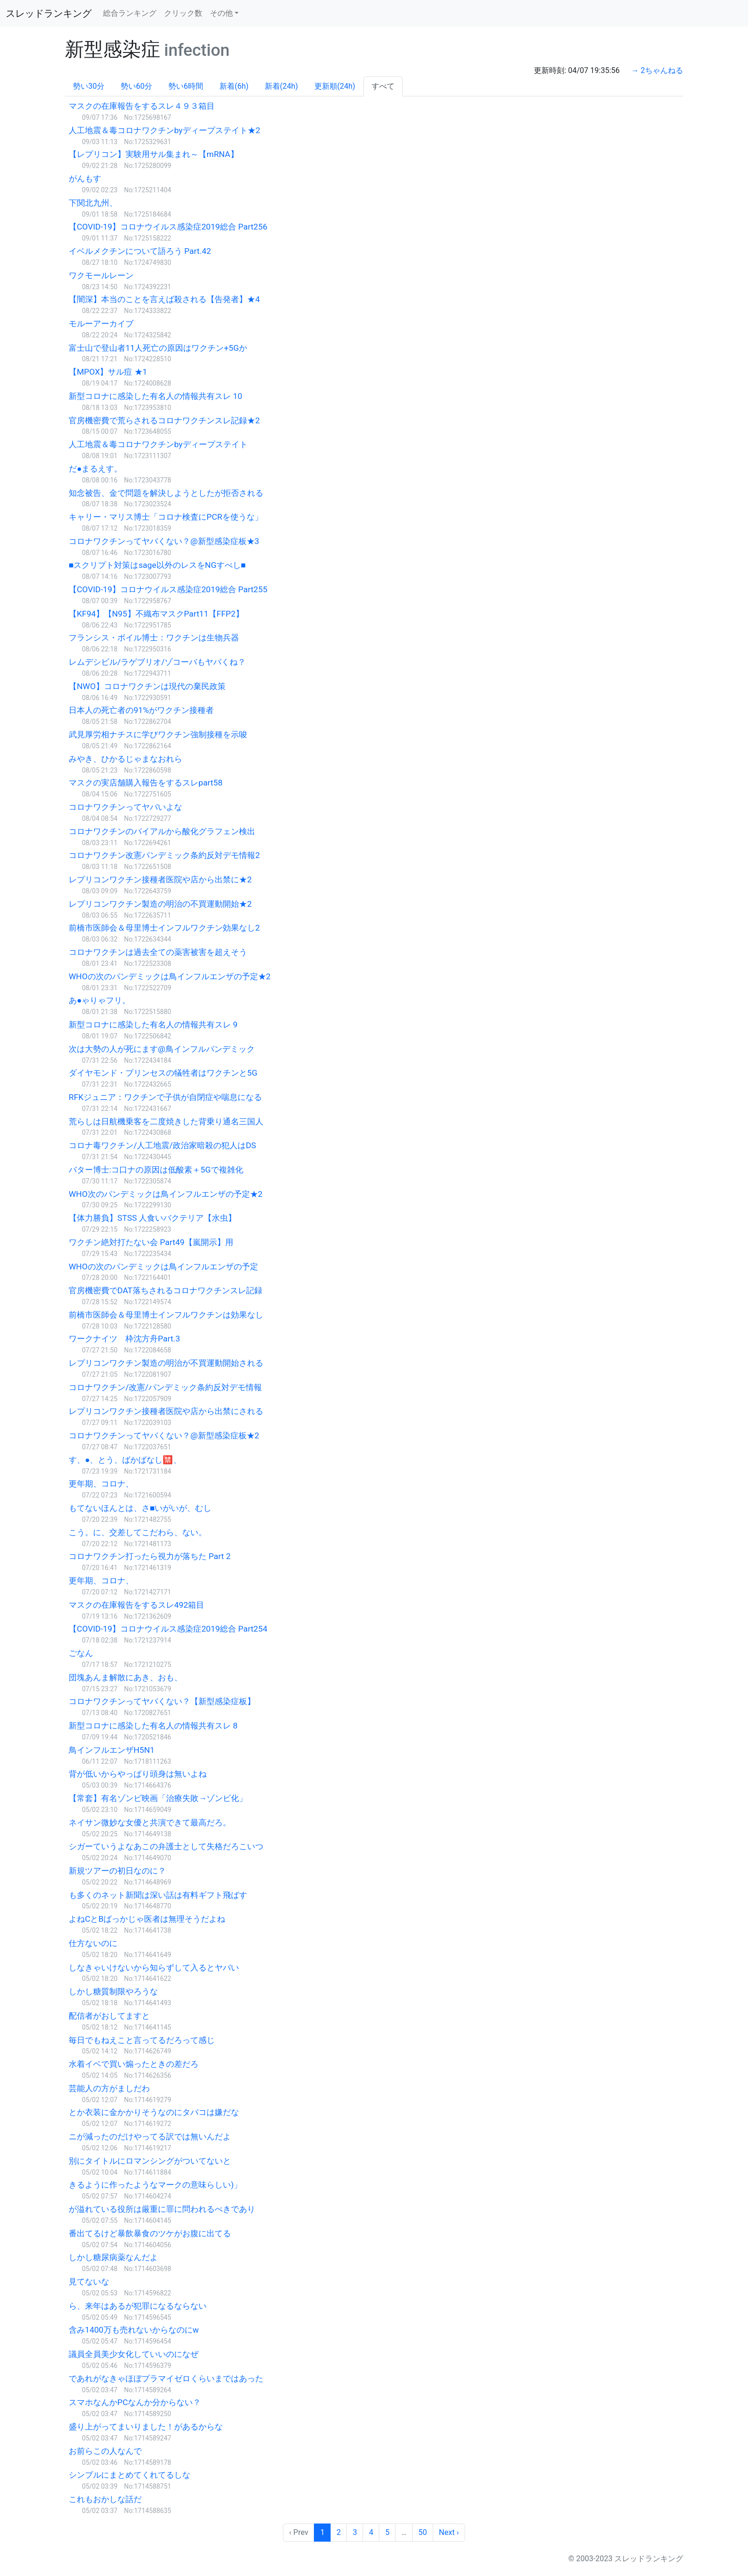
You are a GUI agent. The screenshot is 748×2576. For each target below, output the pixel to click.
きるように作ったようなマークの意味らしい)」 (155, 2184)
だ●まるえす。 (95, 468)
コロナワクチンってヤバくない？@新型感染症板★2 (164, 1435)
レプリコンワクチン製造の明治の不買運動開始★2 (160, 904)
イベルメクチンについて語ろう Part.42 (140, 251)
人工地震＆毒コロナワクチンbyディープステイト (158, 444)
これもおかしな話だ (105, 2499)
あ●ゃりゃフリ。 (99, 1000)
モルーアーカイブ (101, 323)
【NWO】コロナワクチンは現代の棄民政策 (147, 686)
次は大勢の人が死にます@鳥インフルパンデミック (162, 1049)
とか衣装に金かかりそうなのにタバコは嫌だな (154, 2112)
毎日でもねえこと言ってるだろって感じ (142, 2040)
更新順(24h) (334, 86)
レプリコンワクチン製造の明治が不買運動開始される (166, 1363)
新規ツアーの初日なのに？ (117, 1870)
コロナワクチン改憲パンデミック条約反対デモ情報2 (164, 855)
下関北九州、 (93, 203)
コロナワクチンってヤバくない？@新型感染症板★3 (164, 541)
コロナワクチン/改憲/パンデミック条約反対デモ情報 (165, 1387)
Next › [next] (449, 2532)
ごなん (81, 1653)
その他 (221, 13)
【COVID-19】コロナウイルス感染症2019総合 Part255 (168, 589)
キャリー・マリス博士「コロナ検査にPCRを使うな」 (166, 517)
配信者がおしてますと (109, 2016)
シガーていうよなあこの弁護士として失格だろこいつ (166, 1846)
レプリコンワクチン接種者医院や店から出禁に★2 (160, 879)
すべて (383, 86)
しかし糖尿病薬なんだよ (113, 2257)
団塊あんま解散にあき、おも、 (125, 1677)
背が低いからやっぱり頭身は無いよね (138, 1774)
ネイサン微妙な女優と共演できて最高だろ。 (150, 1822)
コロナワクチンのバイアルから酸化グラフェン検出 (162, 831)
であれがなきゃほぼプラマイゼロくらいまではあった (166, 2378)
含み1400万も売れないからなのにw (134, 2330)
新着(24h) (281, 86)
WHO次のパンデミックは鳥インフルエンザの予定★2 (165, 1194)
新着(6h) (234, 86)
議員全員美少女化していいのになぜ (133, 2354)
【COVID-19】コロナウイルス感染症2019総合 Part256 (168, 226)
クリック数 (183, 13)
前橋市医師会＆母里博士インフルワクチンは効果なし (166, 1314)
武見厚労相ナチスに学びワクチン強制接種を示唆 (158, 734)
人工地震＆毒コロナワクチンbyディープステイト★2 (164, 130)
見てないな (89, 2281)
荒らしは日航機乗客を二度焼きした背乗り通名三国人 (166, 1121)
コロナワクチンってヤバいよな (125, 807)
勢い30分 (88, 86)
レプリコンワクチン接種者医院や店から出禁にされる (166, 1411)
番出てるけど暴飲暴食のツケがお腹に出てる (150, 2233)
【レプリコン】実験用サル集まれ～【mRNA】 (154, 154)
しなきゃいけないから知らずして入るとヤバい (154, 1967)
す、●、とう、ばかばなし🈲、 (125, 1460)
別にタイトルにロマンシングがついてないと (150, 2161)
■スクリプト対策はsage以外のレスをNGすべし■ (157, 565)
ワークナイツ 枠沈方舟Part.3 (124, 1338)
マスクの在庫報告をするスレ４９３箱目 (142, 106)
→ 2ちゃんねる (657, 70)
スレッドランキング (49, 13)
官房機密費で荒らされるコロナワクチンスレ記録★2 (164, 420)
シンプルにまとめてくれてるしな (129, 2475)
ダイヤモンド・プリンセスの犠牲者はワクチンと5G (163, 1073)
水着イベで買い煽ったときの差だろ (133, 2064)
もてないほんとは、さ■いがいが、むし (140, 1508)
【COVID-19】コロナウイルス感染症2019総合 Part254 (168, 1629)
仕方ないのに (93, 1943)
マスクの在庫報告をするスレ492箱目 (136, 1605)
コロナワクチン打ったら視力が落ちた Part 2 (149, 1556)
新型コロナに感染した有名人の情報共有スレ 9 (153, 1024)
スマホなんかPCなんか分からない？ (135, 2402)
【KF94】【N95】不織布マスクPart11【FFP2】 (156, 613)
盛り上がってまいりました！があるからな (146, 2426)
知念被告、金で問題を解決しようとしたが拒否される (166, 493)
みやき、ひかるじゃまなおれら (125, 759)
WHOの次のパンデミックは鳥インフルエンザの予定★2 (169, 976)
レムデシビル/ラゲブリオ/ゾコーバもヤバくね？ (157, 662)
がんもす (85, 178)
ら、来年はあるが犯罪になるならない (138, 2306)
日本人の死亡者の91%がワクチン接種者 (141, 710)
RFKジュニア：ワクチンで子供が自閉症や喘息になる (165, 1097)
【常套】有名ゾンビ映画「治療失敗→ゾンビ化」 (158, 1798)
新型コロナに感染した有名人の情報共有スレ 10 (155, 396)
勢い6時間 (185, 86)
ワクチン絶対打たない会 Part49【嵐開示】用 (151, 1242)
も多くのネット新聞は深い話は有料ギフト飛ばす (158, 1895)
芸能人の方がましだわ (109, 2088)
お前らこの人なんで (105, 2451)
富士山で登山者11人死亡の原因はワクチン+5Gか (158, 348)
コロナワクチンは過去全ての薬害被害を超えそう (158, 952)
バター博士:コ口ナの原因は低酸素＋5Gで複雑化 (156, 1169)
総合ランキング (129, 13)
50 (422, 2532)
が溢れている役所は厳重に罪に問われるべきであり (162, 2209)
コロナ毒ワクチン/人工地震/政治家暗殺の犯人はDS (162, 1145)
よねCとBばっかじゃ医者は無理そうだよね (147, 1919)
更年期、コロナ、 (101, 1483)
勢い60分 (136, 86)
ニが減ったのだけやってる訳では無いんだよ (150, 2136)
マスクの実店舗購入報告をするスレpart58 (145, 782)
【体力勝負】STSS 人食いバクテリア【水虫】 (152, 1218)
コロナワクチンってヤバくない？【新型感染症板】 (162, 1701)
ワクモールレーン (101, 275)
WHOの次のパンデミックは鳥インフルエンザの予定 (163, 1266)
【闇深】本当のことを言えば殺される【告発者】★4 (164, 299)
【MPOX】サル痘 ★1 (108, 372)
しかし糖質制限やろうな (113, 1991)
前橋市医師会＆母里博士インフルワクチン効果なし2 (164, 927)
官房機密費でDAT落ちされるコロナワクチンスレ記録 (165, 1290)
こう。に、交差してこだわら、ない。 (138, 1532)
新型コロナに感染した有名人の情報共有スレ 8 (153, 1725)
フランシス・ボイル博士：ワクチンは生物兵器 (154, 637)
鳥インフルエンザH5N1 (112, 1750)
